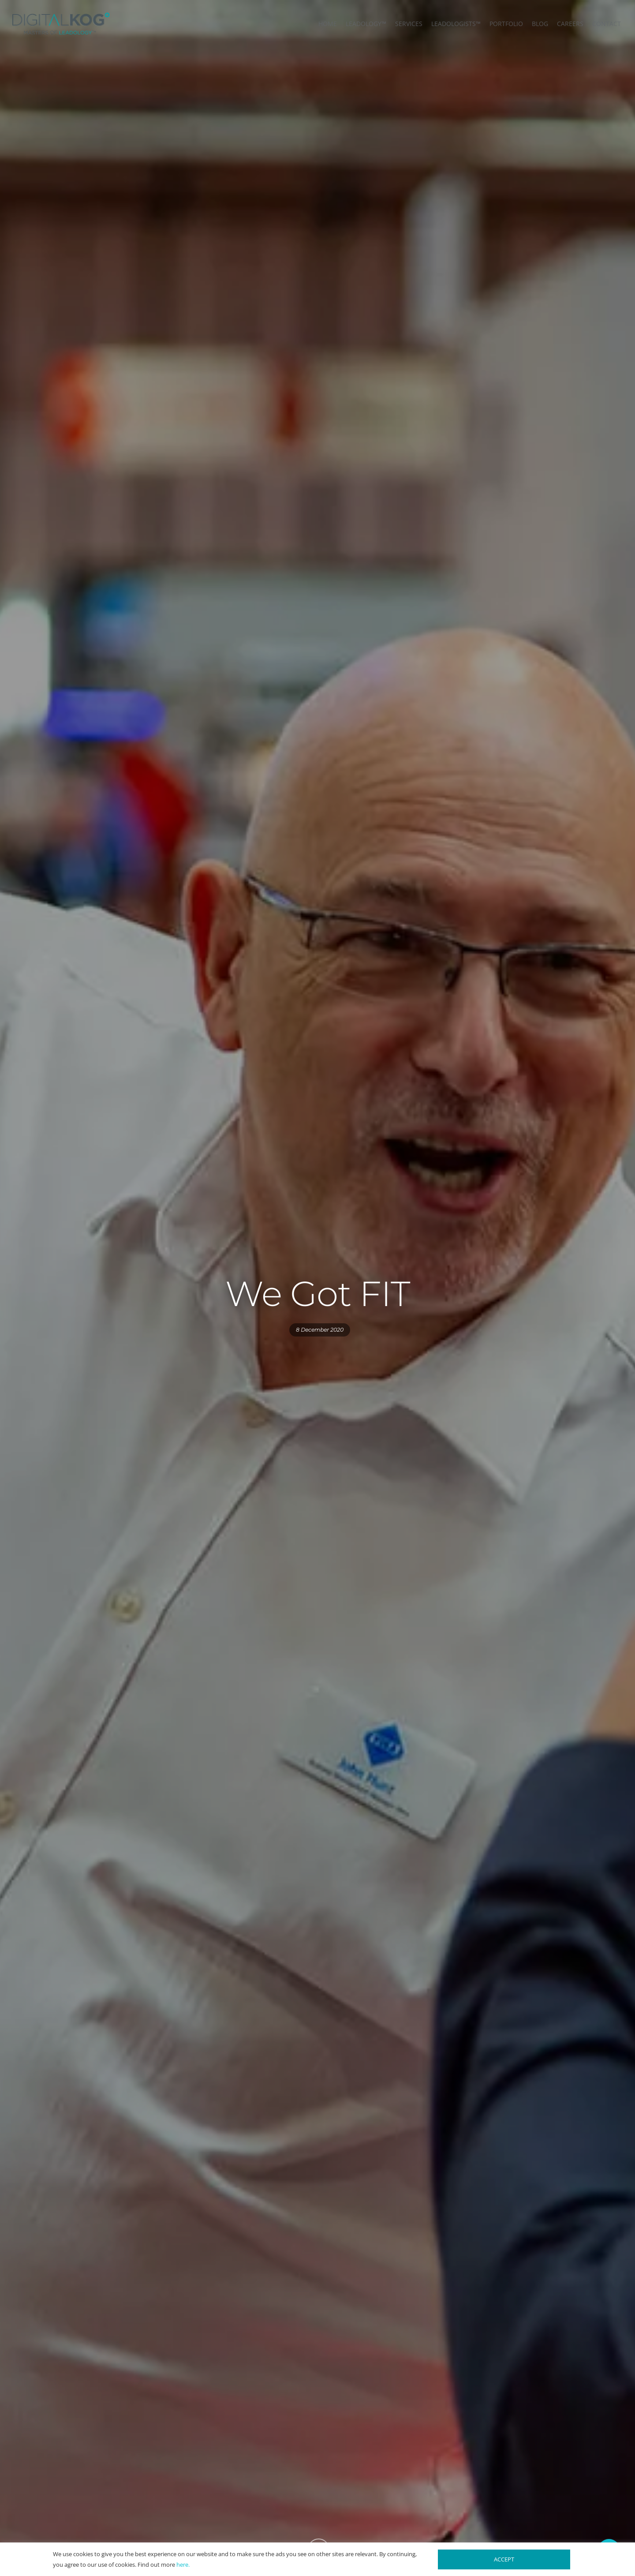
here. (183, 2565)
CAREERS (570, 23)
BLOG (540, 23)
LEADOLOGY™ (366, 23)
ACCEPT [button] (504, 2559)
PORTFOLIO (506, 23)
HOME (327, 23)
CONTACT (606, 23)
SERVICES (408, 23)
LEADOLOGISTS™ (456, 23)
